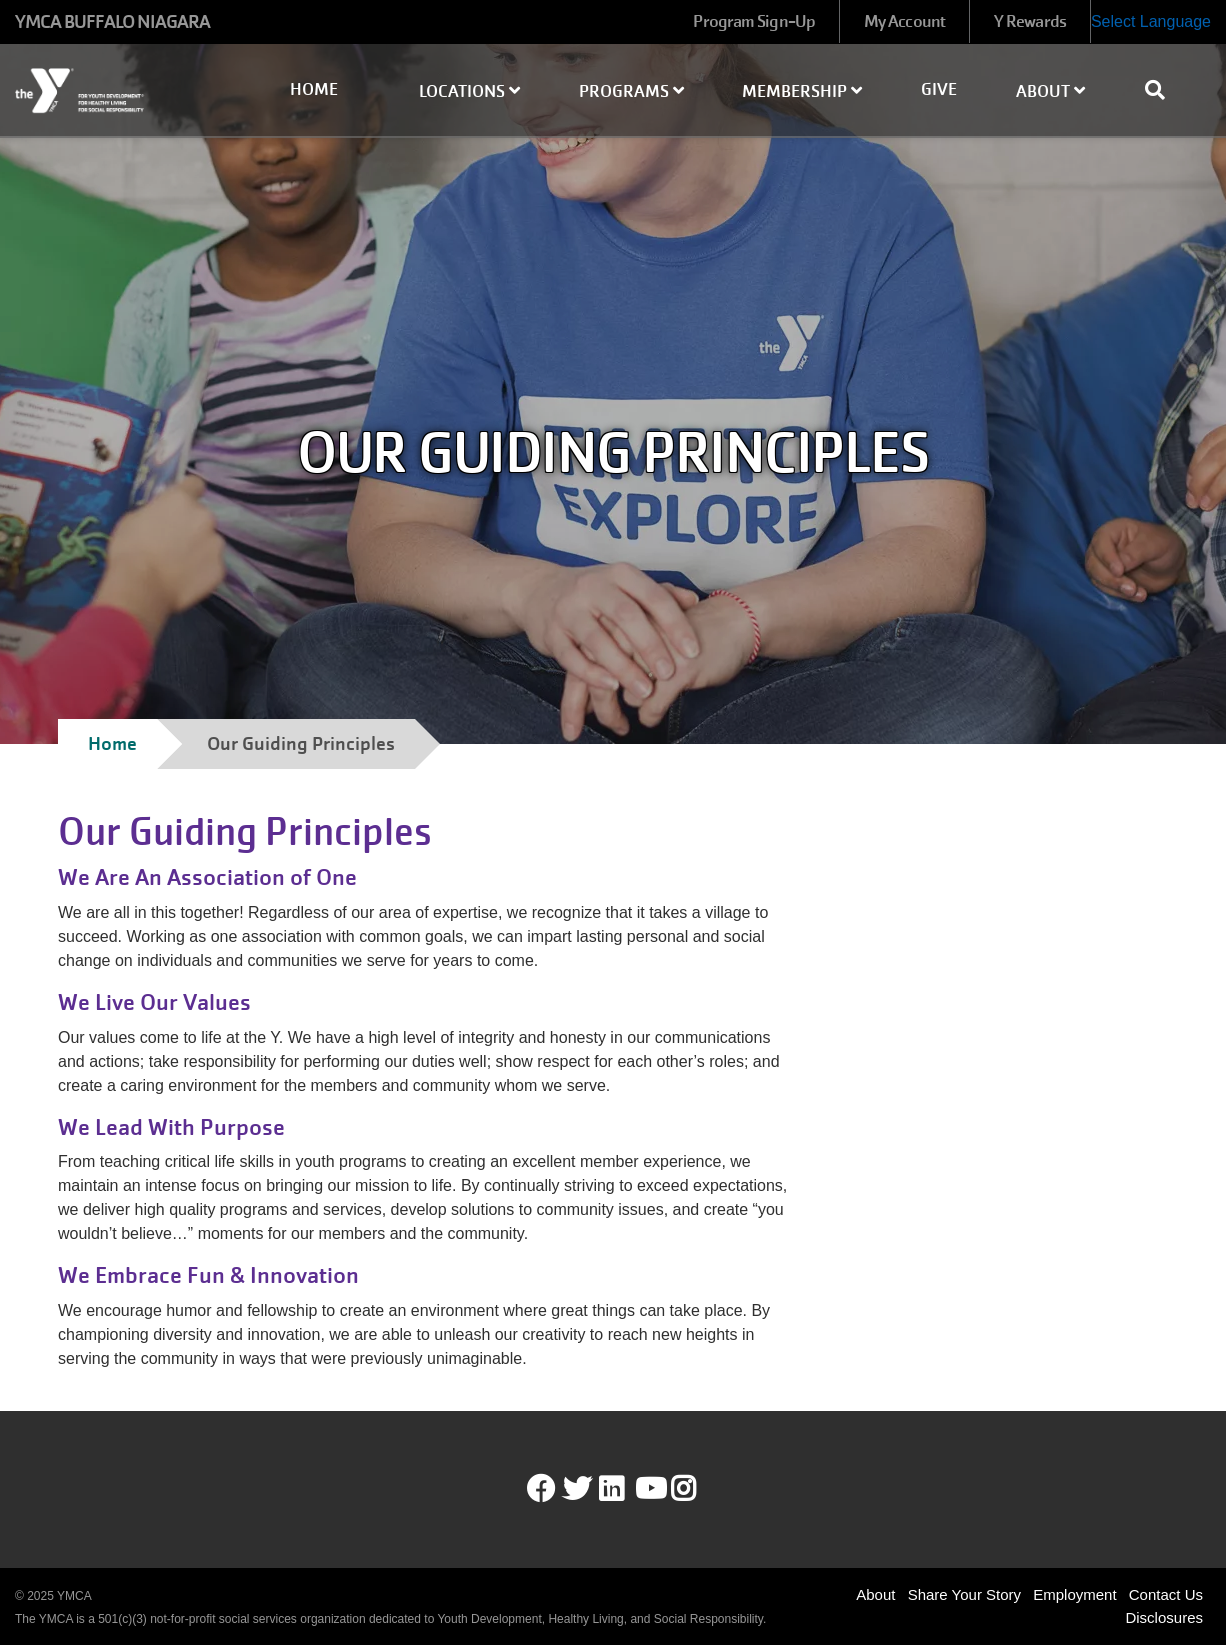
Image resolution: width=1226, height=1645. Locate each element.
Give (939, 89)
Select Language (1151, 21)
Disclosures (1164, 1617)
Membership (802, 91)
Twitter (577, 1489)
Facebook (541, 1489)
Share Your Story (964, 1594)
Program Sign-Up (754, 21)
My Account (904, 21)
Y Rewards (1030, 21)
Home (314, 89)
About (1050, 91)
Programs (631, 91)
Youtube (649, 1489)
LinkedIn (625, 1489)
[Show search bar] (1163, 90)
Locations (469, 91)
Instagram (697, 1489)
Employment (1074, 1594)
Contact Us (1166, 1594)
